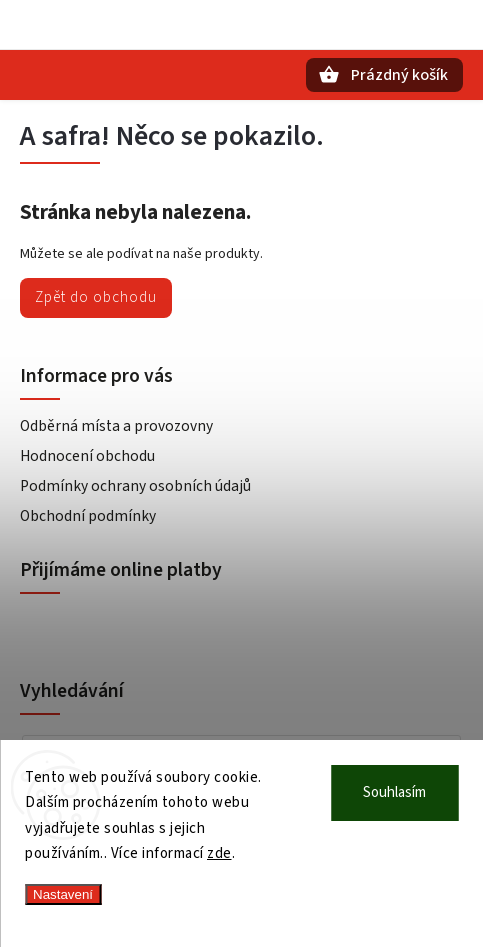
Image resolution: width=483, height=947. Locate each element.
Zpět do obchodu (96, 297)
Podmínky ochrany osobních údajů (135, 486)
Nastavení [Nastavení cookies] (63, 894)
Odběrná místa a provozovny (116, 426)
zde (219, 853)
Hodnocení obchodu (87, 456)
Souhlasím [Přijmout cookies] (394, 792)
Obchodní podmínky (88, 516)
